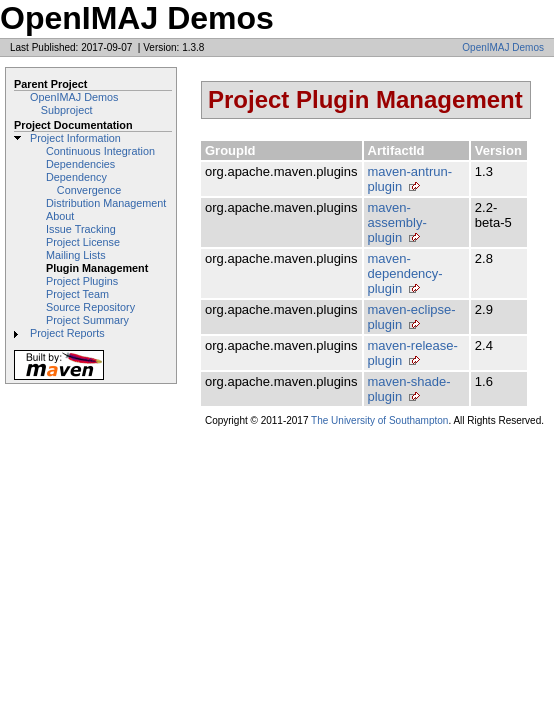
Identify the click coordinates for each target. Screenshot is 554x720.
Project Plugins (82, 281)
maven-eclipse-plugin (412, 317)
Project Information (75, 138)
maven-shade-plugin (409, 389)
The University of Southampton (379, 420)
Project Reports (67, 333)
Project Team (77, 294)
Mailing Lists (76, 255)
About (60, 216)
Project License (83, 242)
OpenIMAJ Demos (503, 47)
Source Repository (90, 307)
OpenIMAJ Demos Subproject (74, 103)
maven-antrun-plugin (410, 179)
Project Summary (87, 320)
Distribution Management (106, 203)
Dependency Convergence (83, 183)
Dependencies (80, 164)
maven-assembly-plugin (397, 222)
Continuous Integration (100, 151)
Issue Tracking (81, 229)
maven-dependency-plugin (405, 273)
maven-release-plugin (413, 353)
